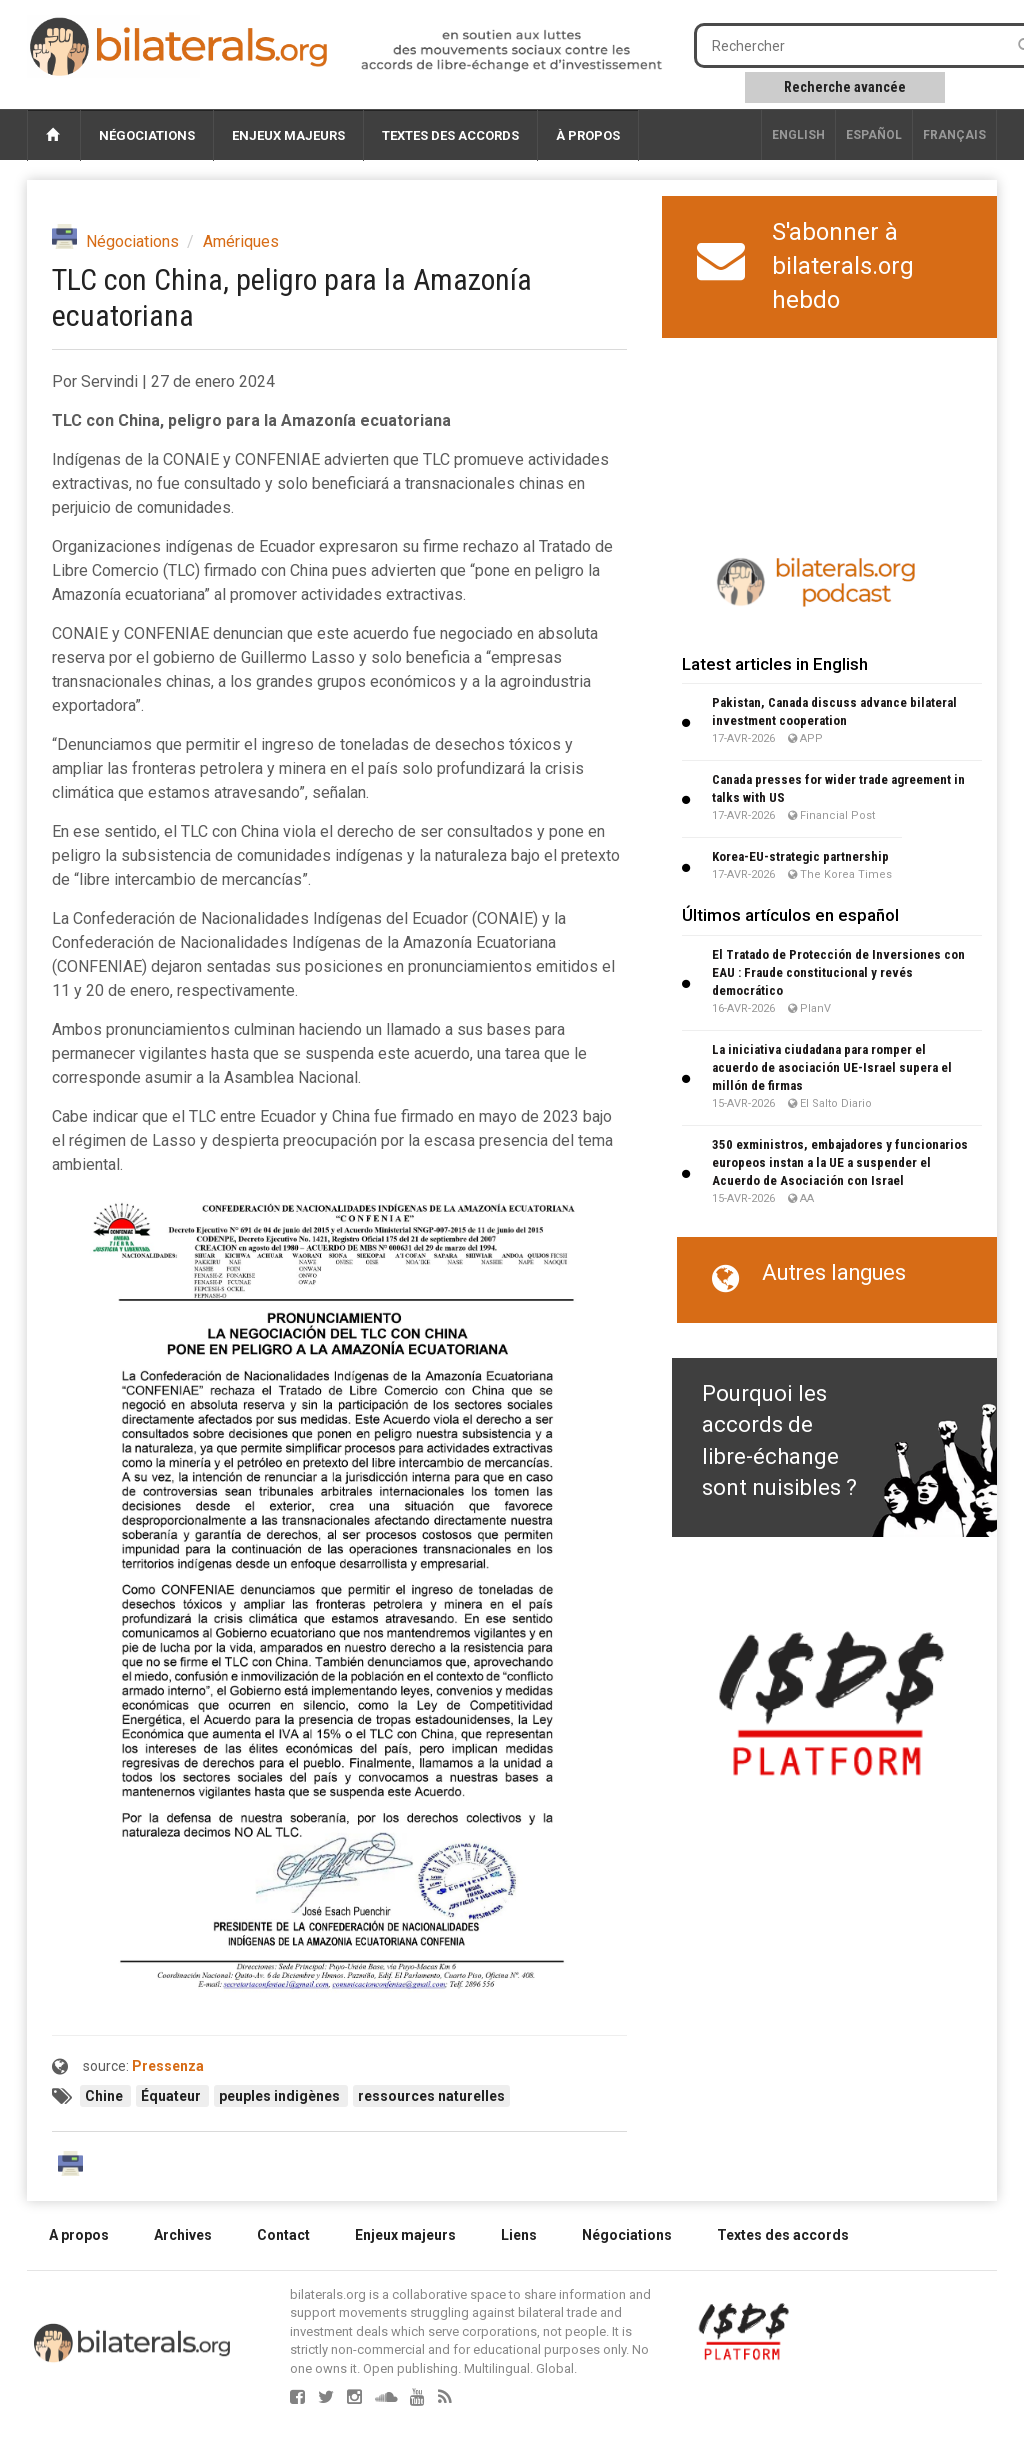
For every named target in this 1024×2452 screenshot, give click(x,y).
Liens (519, 2235)
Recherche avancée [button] (845, 87)
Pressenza (168, 2066)
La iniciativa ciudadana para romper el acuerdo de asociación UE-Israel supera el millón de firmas (832, 1067)
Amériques (241, 241)
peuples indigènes (281, 2096)
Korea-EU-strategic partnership (800, 856)
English (798, 135)
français (954, 135)
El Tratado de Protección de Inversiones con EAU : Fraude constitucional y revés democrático (838, 972)
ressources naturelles (431, 2096)
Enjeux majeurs (288, 135)
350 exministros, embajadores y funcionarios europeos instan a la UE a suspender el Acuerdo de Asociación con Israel (840, 1162)
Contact (283, 2235)
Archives (183, 2235)
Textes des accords (450, 135)
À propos (588, 135)
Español (874, 135)
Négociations (147, 135)
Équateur (172, 2096)
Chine (105, 2096)
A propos (79, 2235)
